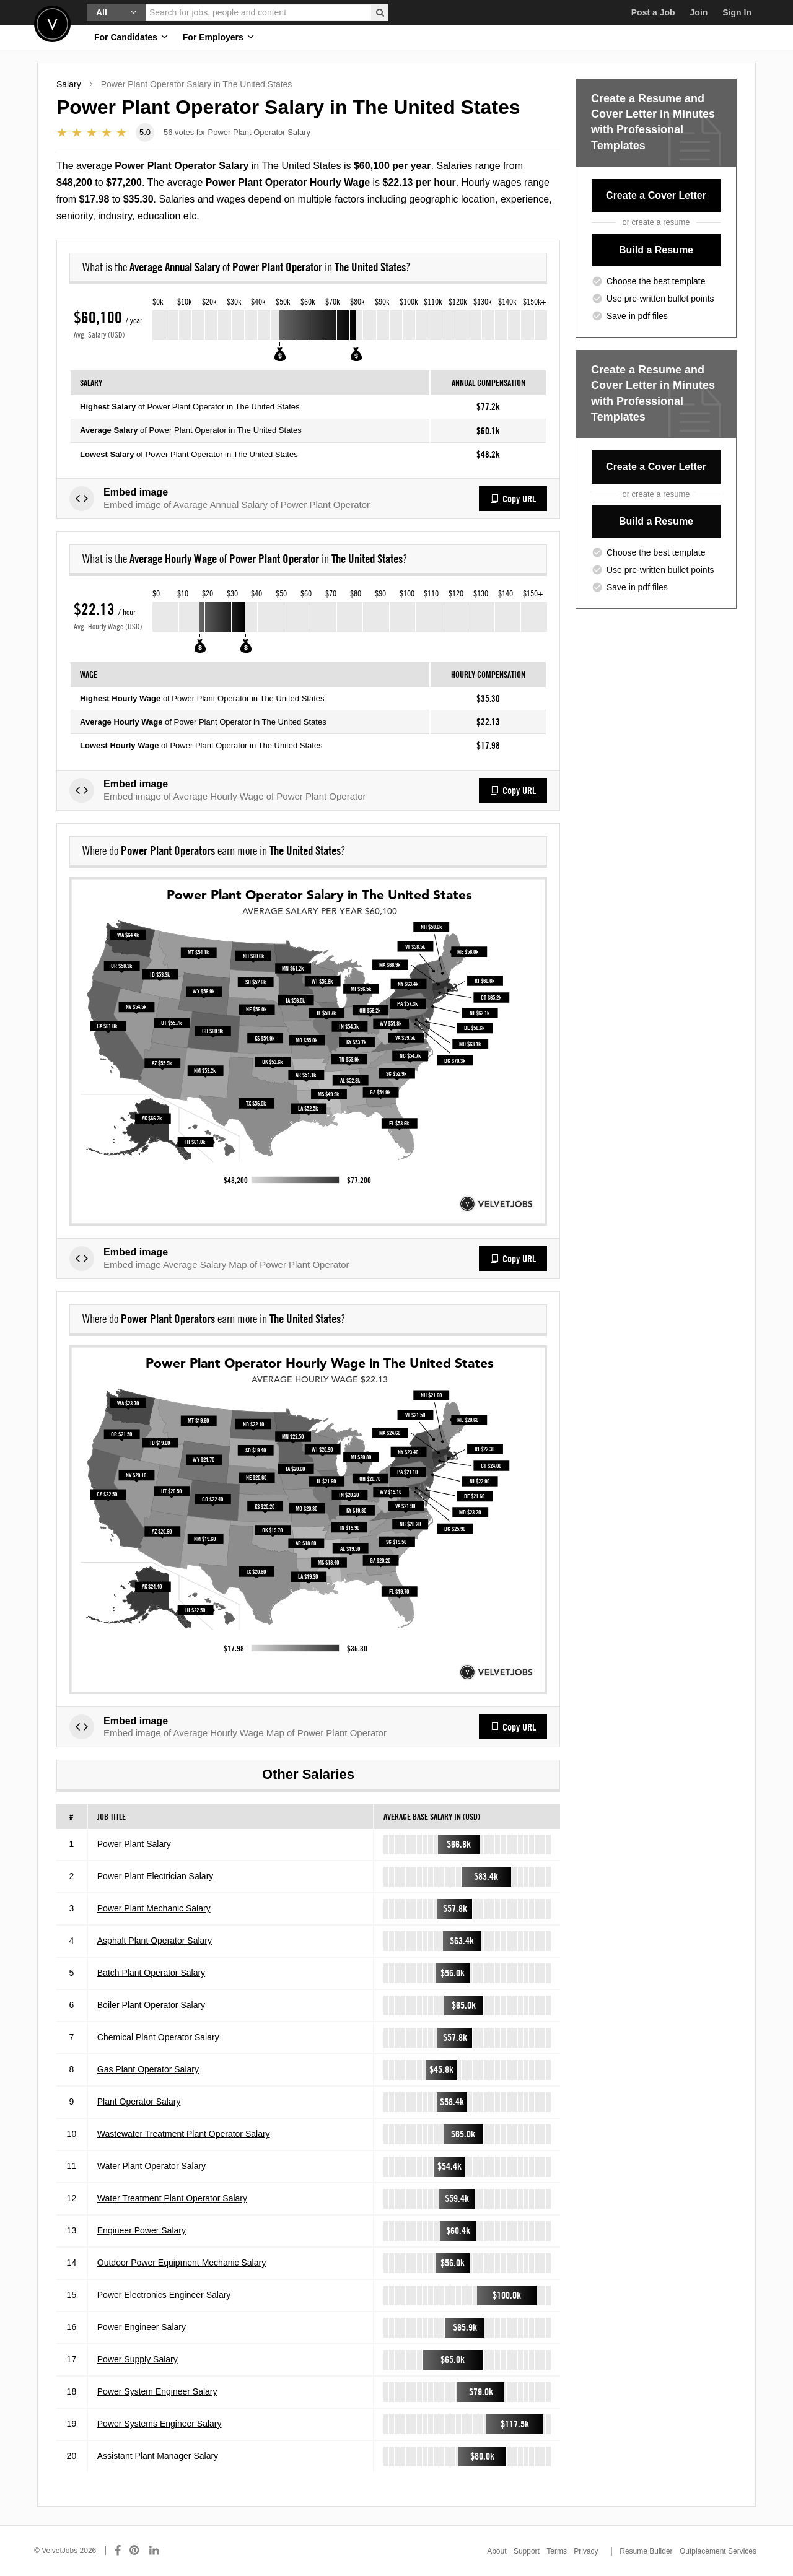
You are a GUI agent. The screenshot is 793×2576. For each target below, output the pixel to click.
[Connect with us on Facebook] (118, 2550)
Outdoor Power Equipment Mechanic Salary (181, 2263)
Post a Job (653, 12)
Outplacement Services (718, 2551)
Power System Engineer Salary (157, 2391)
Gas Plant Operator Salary (148, 2069)
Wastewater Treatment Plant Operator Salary (183, 2134)
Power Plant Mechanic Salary (154, 1908)
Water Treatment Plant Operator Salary (172, 2198)
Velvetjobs (52, 24)
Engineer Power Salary (141, 2230)
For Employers (218, 37)
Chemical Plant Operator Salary (158, 2037)
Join (699, 12)
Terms (556, 2551)
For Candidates (131, 37)
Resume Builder (646, 2551)
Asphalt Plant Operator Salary (154, 1940)
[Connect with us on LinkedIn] (154, 2550)
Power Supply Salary (137, 2359)
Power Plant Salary (134, 1844)
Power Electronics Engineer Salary (164, 2295)
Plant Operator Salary (139, 2102)
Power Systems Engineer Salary (159, 2424)
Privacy (586, 2551)
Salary (68, 84)
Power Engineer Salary (141, 2327)
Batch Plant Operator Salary (151, 1973)
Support (527, 2551)
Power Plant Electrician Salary (155, 1876)
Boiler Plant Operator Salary (151, 2005)
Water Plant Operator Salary (151, 2166)
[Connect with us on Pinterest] (135, 2550)
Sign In (736, 12)
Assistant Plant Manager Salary (157, 2456)
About (496, 2551)
